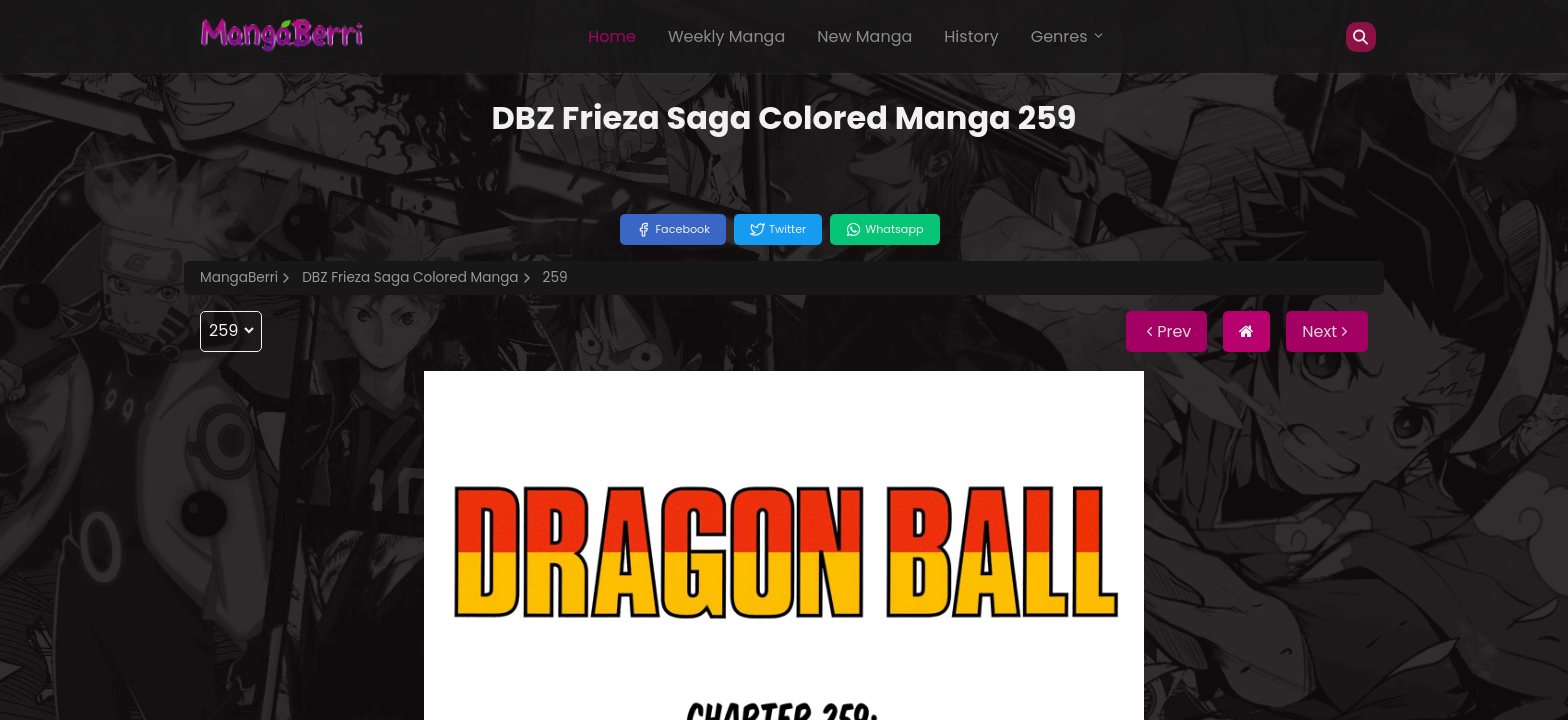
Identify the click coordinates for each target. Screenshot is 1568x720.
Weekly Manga (726, 36)
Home (612, 36)
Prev (1166, 331)
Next (1327, 331)
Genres (1068, 36)
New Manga (864, 36)
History (971, 36)
